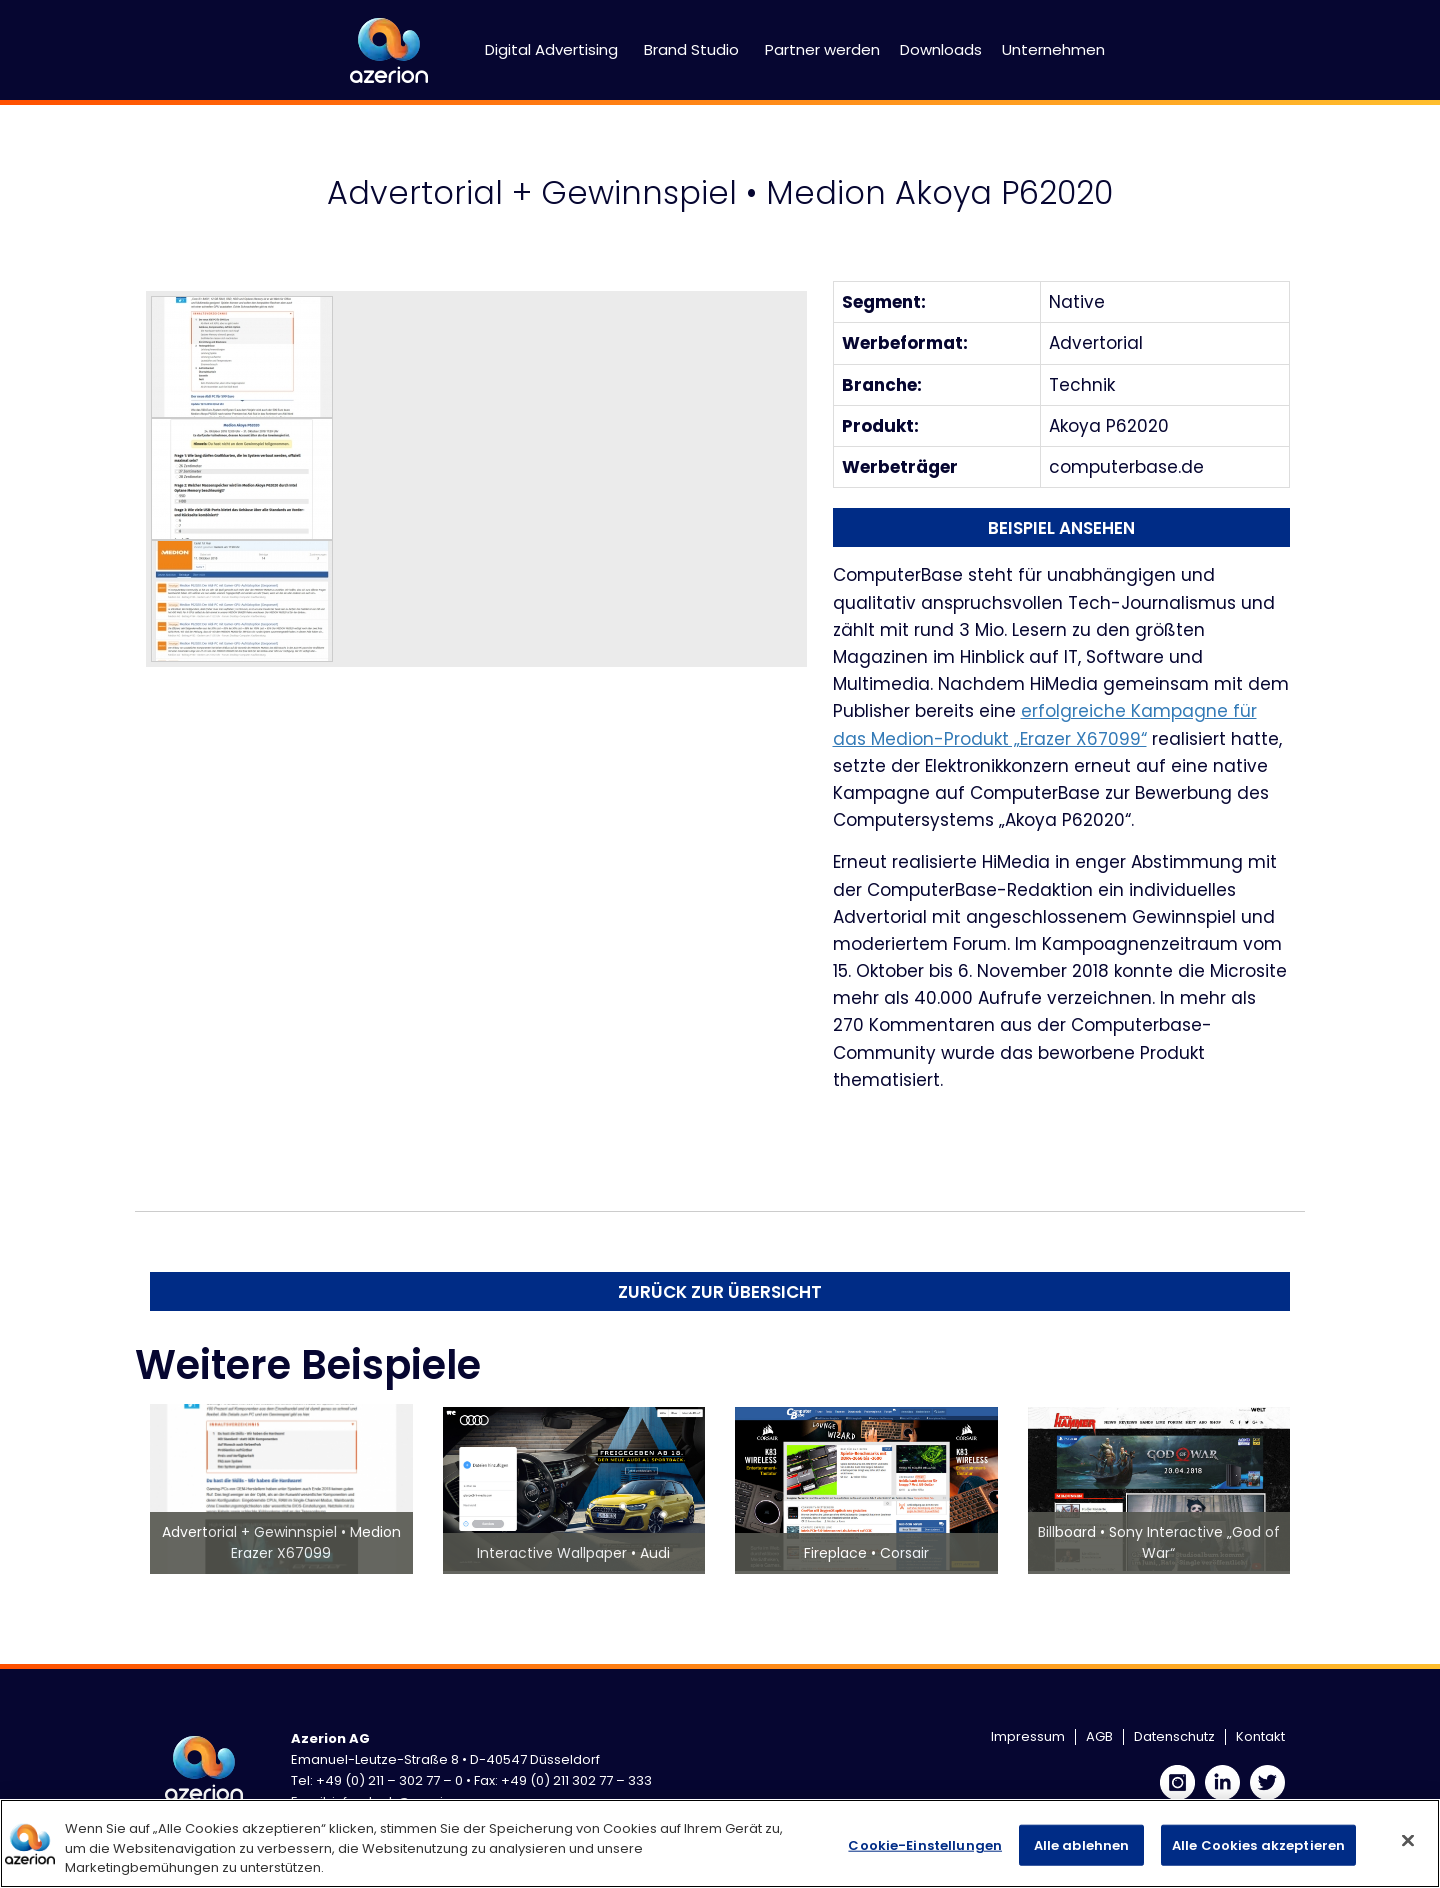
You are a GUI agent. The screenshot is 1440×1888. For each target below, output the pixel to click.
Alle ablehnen (1082, 1844)
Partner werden (822, 49)
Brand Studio (691, 49)
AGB (1099, 1736)
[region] (720, 1843)
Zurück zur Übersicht (720, 1292)
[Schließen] (1408, 1840)
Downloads (941, 49)
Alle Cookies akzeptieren (1258, 1844)
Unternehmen (1053, 49)
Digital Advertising (551, 49)
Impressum (1028, 1736)
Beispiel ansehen (1061, 528)
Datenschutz (1174, 1736)
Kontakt (1260, 1736)
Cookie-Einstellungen (925, 1844)
